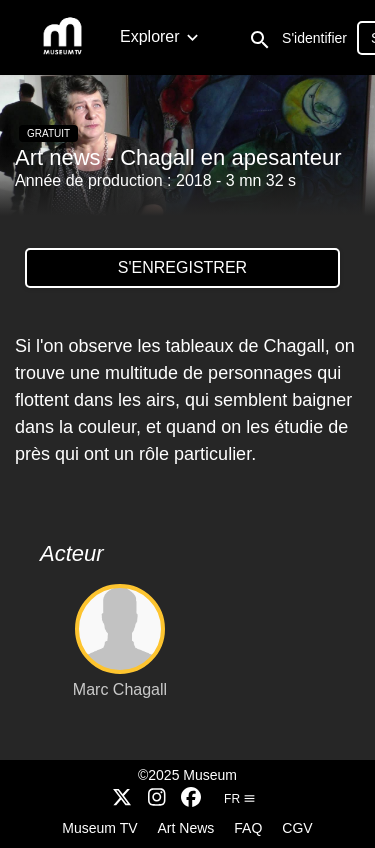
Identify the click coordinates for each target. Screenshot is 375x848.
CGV (297, 828)
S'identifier (314, 38)
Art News (186, 828)
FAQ (248, 828)
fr (240, 799)
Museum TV (99, 828)
